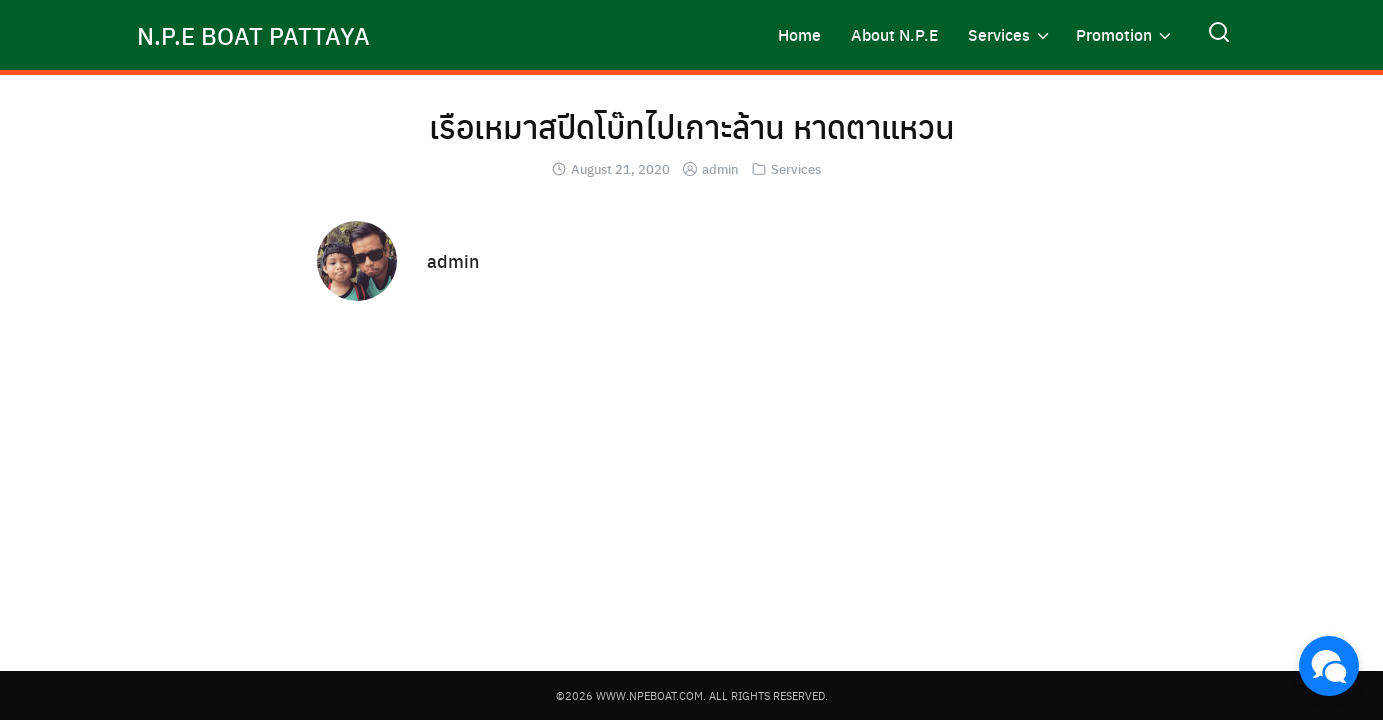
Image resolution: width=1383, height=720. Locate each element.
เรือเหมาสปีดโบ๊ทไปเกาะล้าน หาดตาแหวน (692, 126)
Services (999, 34)
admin (720, 168)
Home (799, 34)
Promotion (1114, 34)
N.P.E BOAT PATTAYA (253, 35)
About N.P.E (894, 34)
